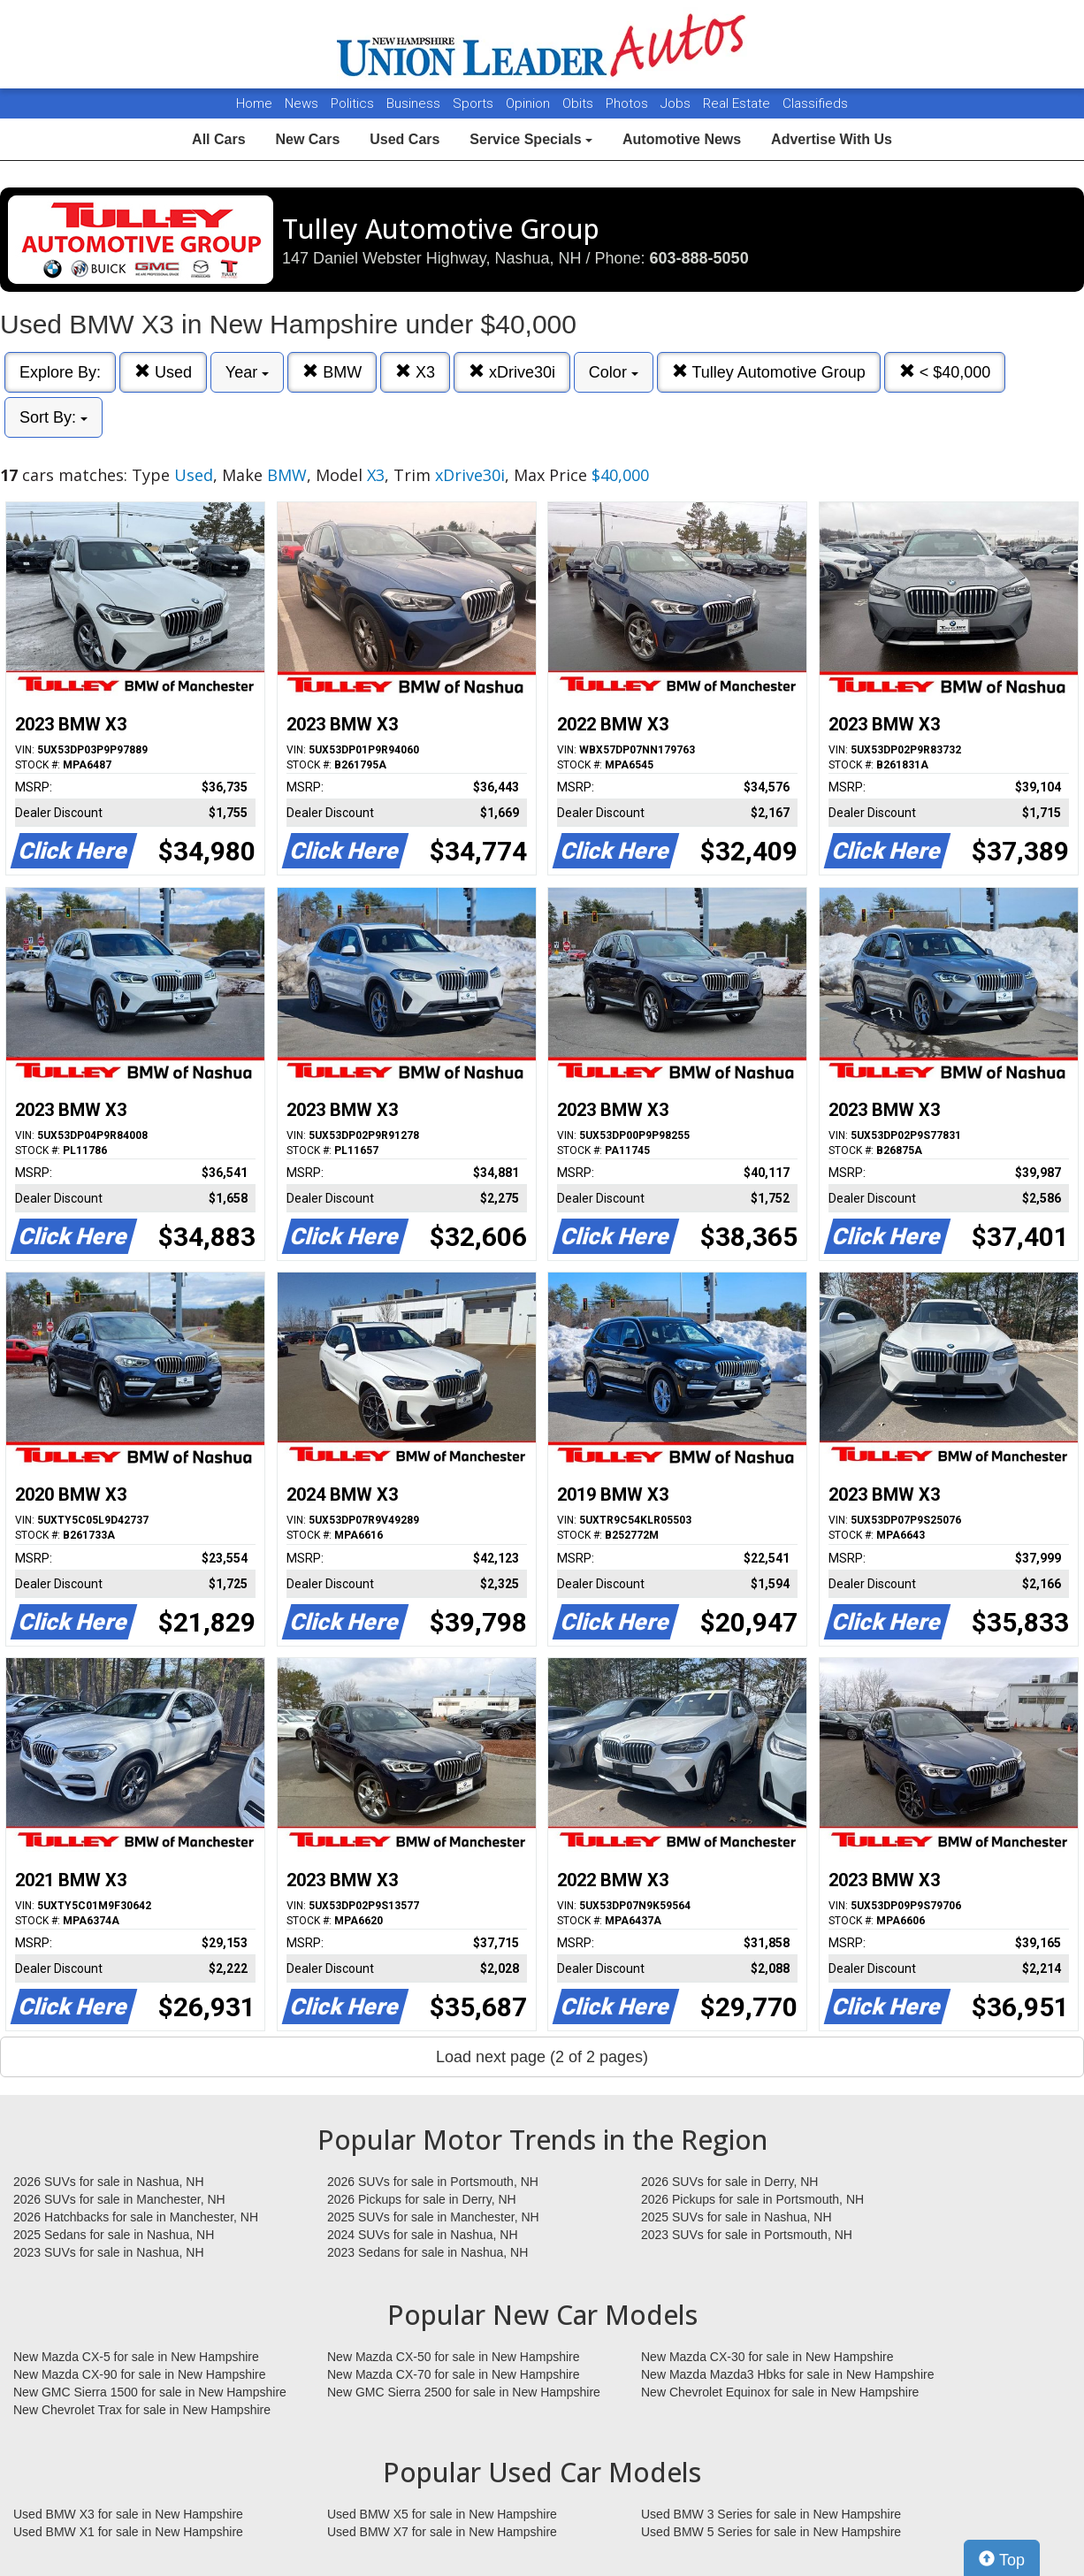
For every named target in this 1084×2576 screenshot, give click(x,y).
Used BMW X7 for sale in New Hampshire (442, 2532)
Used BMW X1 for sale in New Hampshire (128, 2532)
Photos (629, 103)
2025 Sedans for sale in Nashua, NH (113, 2235)
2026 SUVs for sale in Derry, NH (729, 2182)
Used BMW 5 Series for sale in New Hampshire (771, 2532)
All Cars (218, 139)
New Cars (307, 139)
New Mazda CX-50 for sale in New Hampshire (453, 2357)
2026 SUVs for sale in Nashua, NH (108, 2182)
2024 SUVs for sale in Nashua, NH (422, 2235)
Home (254, 103)
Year (247, 372)
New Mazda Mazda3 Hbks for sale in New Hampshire (787, 2374)
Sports (475, 103)
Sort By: (53, 417)
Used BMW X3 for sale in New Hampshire (128, 2514)
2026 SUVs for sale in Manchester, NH (119, 2199)
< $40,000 (945, 372)
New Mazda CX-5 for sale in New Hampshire (136, 2357)
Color (613, 372)
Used (163, 372)
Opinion (529, 103)
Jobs (677, 103)
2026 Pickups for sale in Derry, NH (421, 2199)
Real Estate (738, 103)
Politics (352, 103)
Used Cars (404, 139)
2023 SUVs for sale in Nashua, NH (108, 2252)
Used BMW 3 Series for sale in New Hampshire (771, 2514)
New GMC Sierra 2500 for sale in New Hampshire (463, 2392)
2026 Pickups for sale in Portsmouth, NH (752, 2199)
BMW (332, 372)
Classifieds (815, 103)
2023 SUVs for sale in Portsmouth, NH (746, 2235)
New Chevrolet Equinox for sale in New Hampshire (780, 2392)
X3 (415, 372)
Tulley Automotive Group (769, 372)
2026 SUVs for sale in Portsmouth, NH (432, 2182)
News (301, 103)
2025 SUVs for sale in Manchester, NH (433, 2217)
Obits (579, 103)
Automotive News (681, 139)
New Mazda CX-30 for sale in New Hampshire (767, 2357)
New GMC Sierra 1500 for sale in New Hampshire (149, 2392)
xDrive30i (512, 372)
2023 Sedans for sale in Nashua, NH (427, 2252)
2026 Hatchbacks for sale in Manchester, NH (135, 2217)
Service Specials (530, 139)
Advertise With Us (831, 139)
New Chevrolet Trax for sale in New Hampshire (142, 2410)
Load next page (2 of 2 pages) (542, 2057)
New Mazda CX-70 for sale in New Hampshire (453, 2374)
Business (415, 103)
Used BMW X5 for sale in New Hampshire (442, 2514)
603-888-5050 (699, 258)
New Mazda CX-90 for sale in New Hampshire (139, 2374)
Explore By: (60, 372)
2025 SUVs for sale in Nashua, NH (736, 2217)
